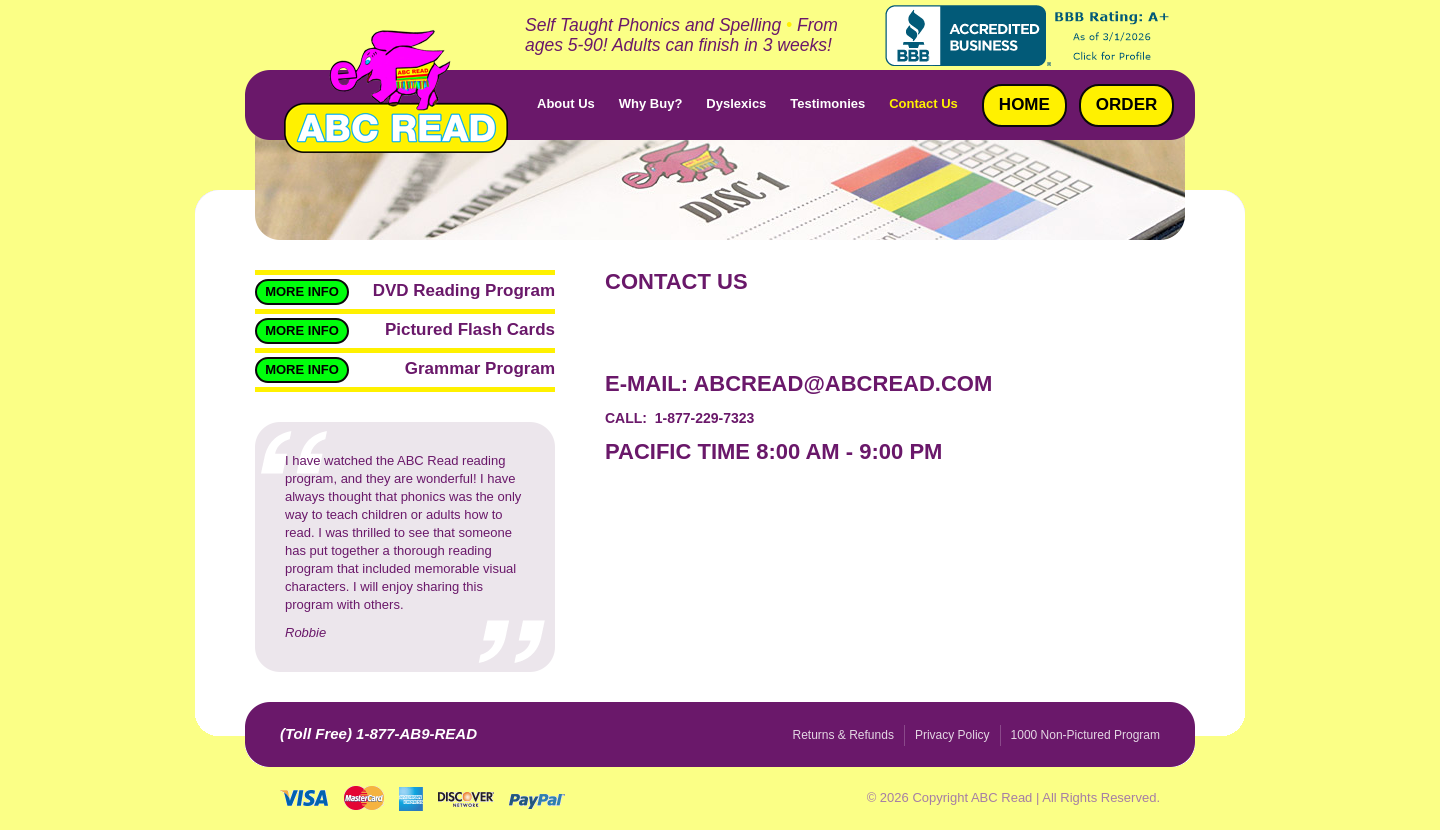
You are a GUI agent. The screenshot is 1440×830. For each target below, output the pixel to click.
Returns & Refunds (843, 735)
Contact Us (923, 103)
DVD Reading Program (464, 290)
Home (1024, 104)
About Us (566, 103)
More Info (302, 291)
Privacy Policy (952, 735)
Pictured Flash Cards (470, 329)
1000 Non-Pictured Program (1085, 735)
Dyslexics (736, 103)
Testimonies (827, 103)
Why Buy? (651, 103)
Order (1126, 104)
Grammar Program (480, 368)
